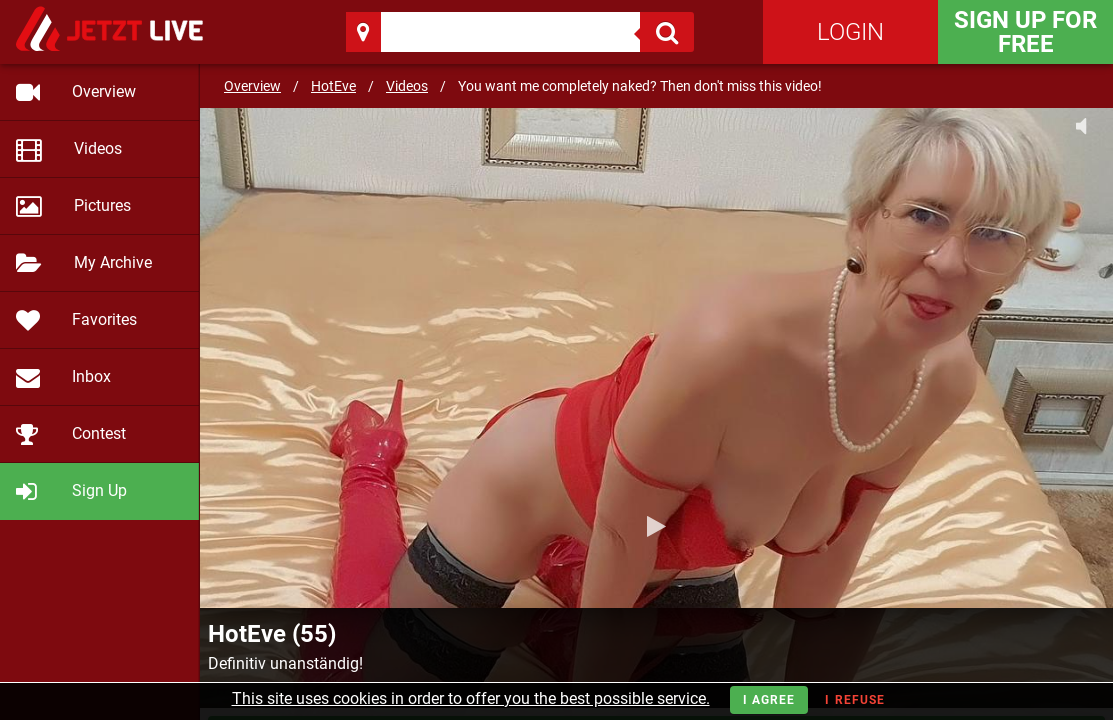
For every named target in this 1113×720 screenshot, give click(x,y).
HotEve (333, 86)
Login (850, 32)
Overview (252, 86)
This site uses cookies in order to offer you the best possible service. (471, 698)
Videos (407, 86)
